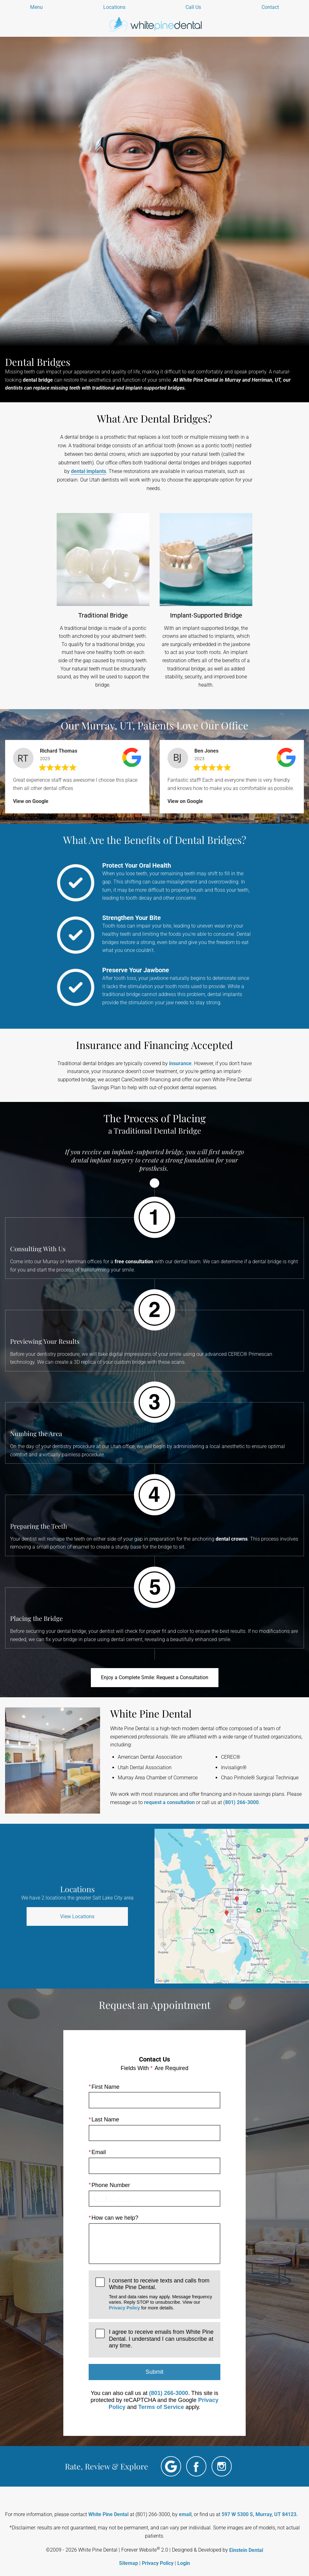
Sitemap (128, 2563)
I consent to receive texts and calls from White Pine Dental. (161, 2293)
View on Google (30, 801)
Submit (154, 2372)
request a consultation (169, 1802)
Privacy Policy (124, 2307)
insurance (180, 1063)
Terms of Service (161, 2407)
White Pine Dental (108, 2514)
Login (183, 2563)
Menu (36, 7)
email (185, 2514)
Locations (114, 7)
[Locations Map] (231, 1906)
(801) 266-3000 (241, 1802)
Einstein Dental (246, 2550)
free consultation (134, 1262)
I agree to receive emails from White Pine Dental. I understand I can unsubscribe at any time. (161, 2339)
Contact (270, 7)
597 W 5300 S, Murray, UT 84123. (260, 2514)
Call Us (193, 7)
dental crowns (232, 1539)
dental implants (88, 471)
